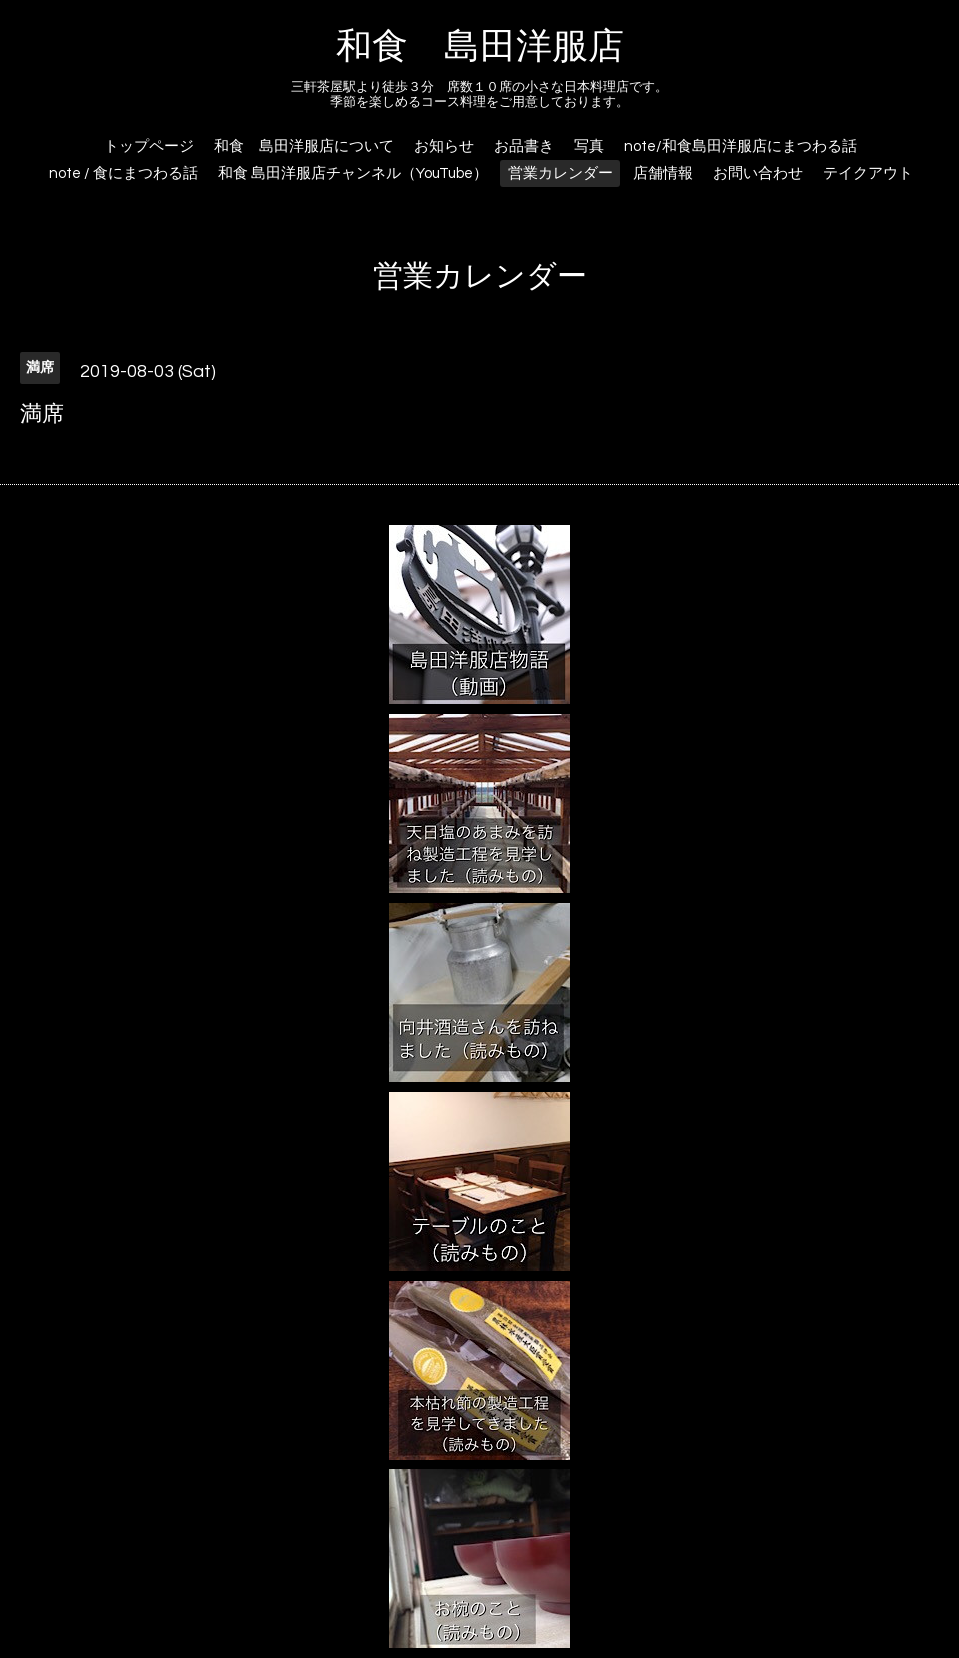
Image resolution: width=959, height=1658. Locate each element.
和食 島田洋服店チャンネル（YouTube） (353, 173)
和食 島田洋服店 (480, 47)
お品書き (524, 146)
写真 (589, 146)
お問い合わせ (758, 173)
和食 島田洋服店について (304, 146)
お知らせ (444, 146)
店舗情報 (663, 173)
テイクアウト (868, 173)
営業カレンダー (560, 173)
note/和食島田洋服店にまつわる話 (740, 146)
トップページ (149, 146)
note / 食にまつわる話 (123, 173)
